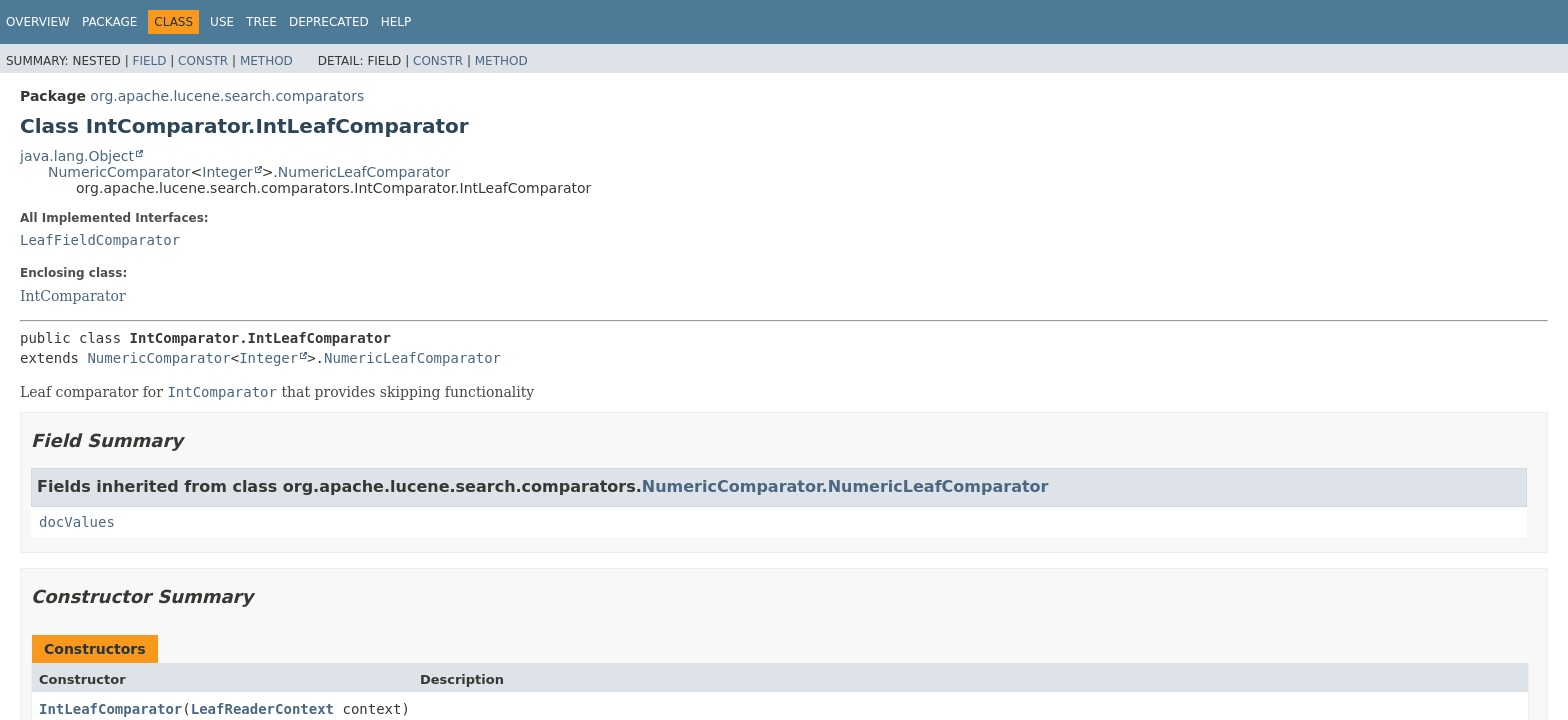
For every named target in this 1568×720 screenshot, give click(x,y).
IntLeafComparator (110, 709)
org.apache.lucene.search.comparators (227, 96)
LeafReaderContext (262, 709)
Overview (38, 22)
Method (266, 61)
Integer (227, 172)
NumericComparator (119, 172)
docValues (77, 522)
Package (109, 22)
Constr (203, 61)
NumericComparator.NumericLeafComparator (845, 486)
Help (396, 22)
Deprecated (329, 22)
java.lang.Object (77, 156)
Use (222, 22)
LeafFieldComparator (100, 240)
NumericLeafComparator (364, 172)
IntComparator (73, 296)
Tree (261, 22)
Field (149, 61)
